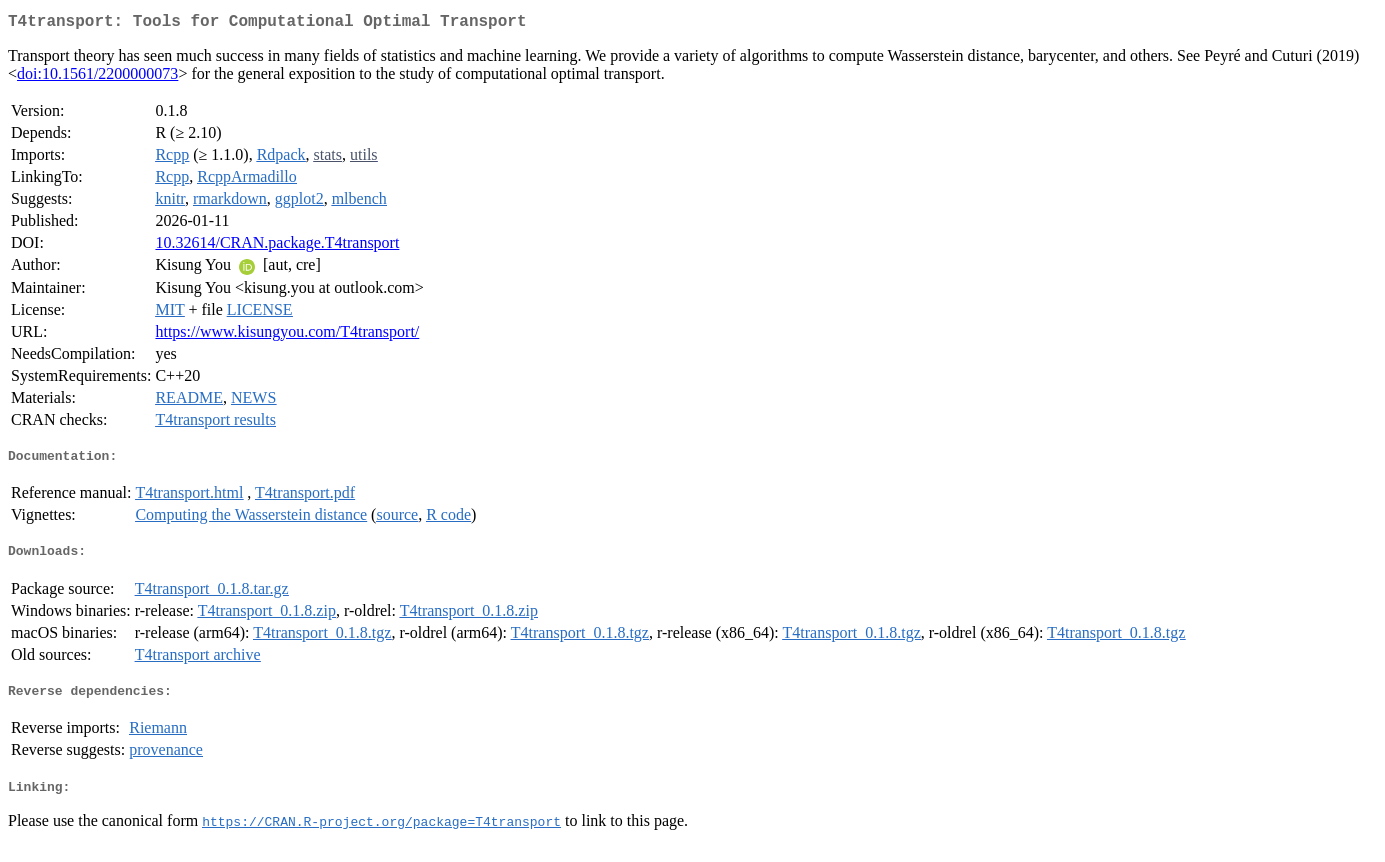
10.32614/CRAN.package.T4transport (277, 246)
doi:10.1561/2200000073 (97, 77)
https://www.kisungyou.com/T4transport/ (287, 335)
